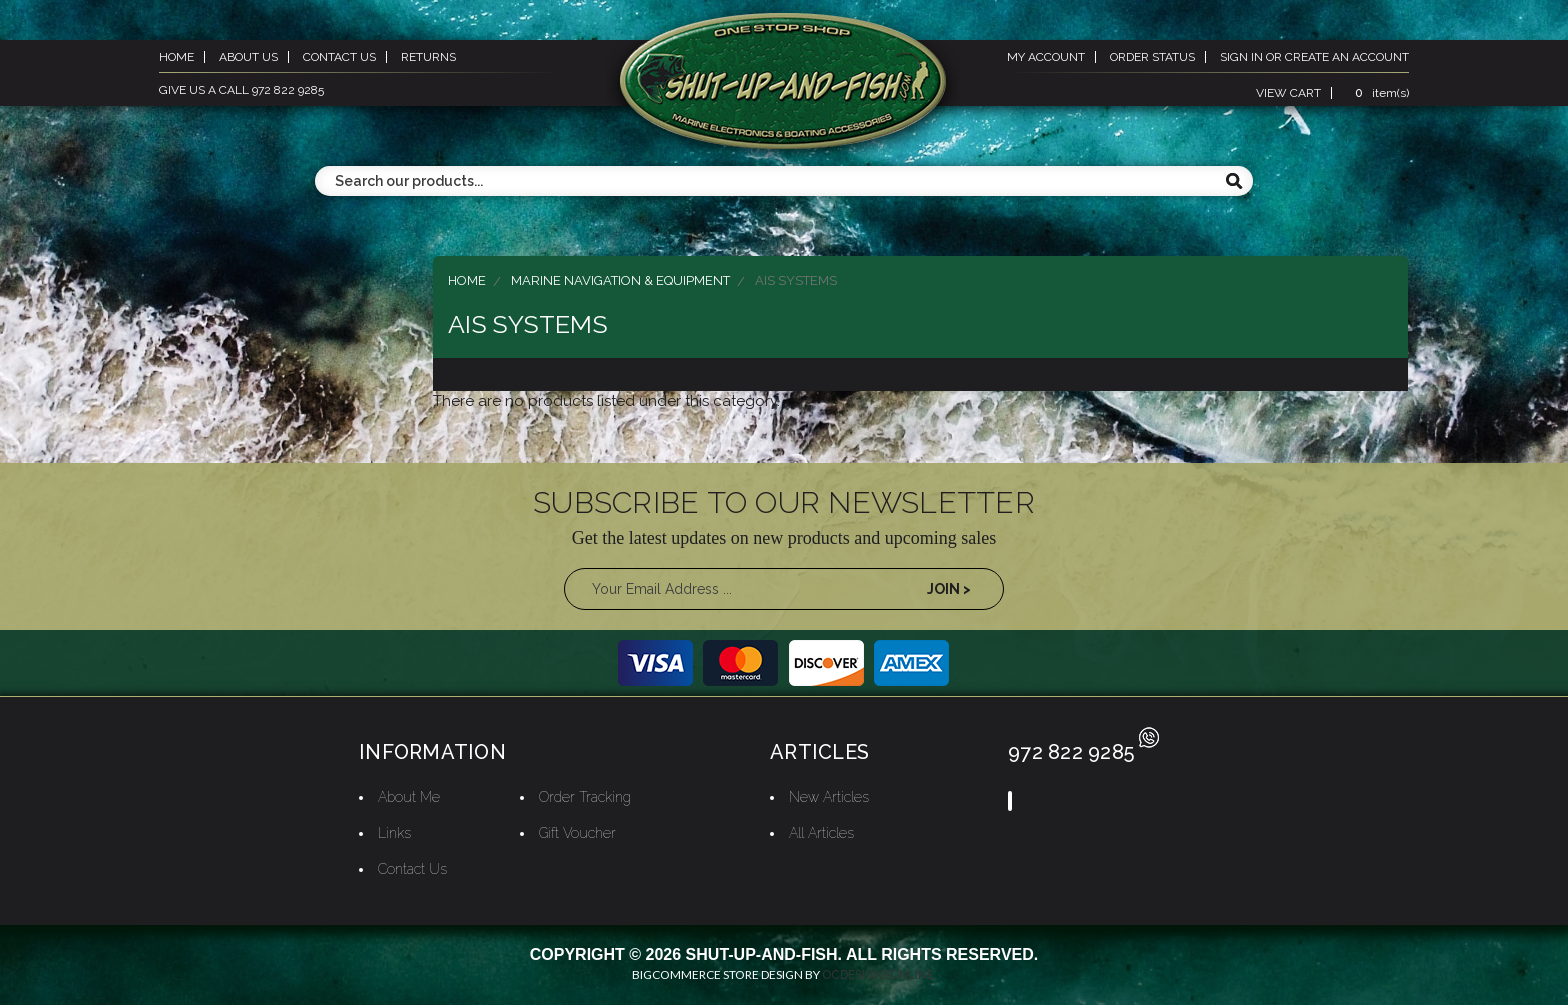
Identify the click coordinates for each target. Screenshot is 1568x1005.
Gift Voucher (577, 833)
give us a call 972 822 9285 (241, 90)
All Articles (821, 833)
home (176, 57)
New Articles (829, 797)
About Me (409, 797)
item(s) (1379, 93)
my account (1046, 57)
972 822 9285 (1083, 752)
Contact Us (412, 869)
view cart (1288, 93)
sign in (1241, 57)
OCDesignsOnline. (879, 975)
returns (428, 57)
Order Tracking (585, 797)
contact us (339, 57)
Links (394, 833)
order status (1152, 57)
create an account (1347, 57)
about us (248, 57)
